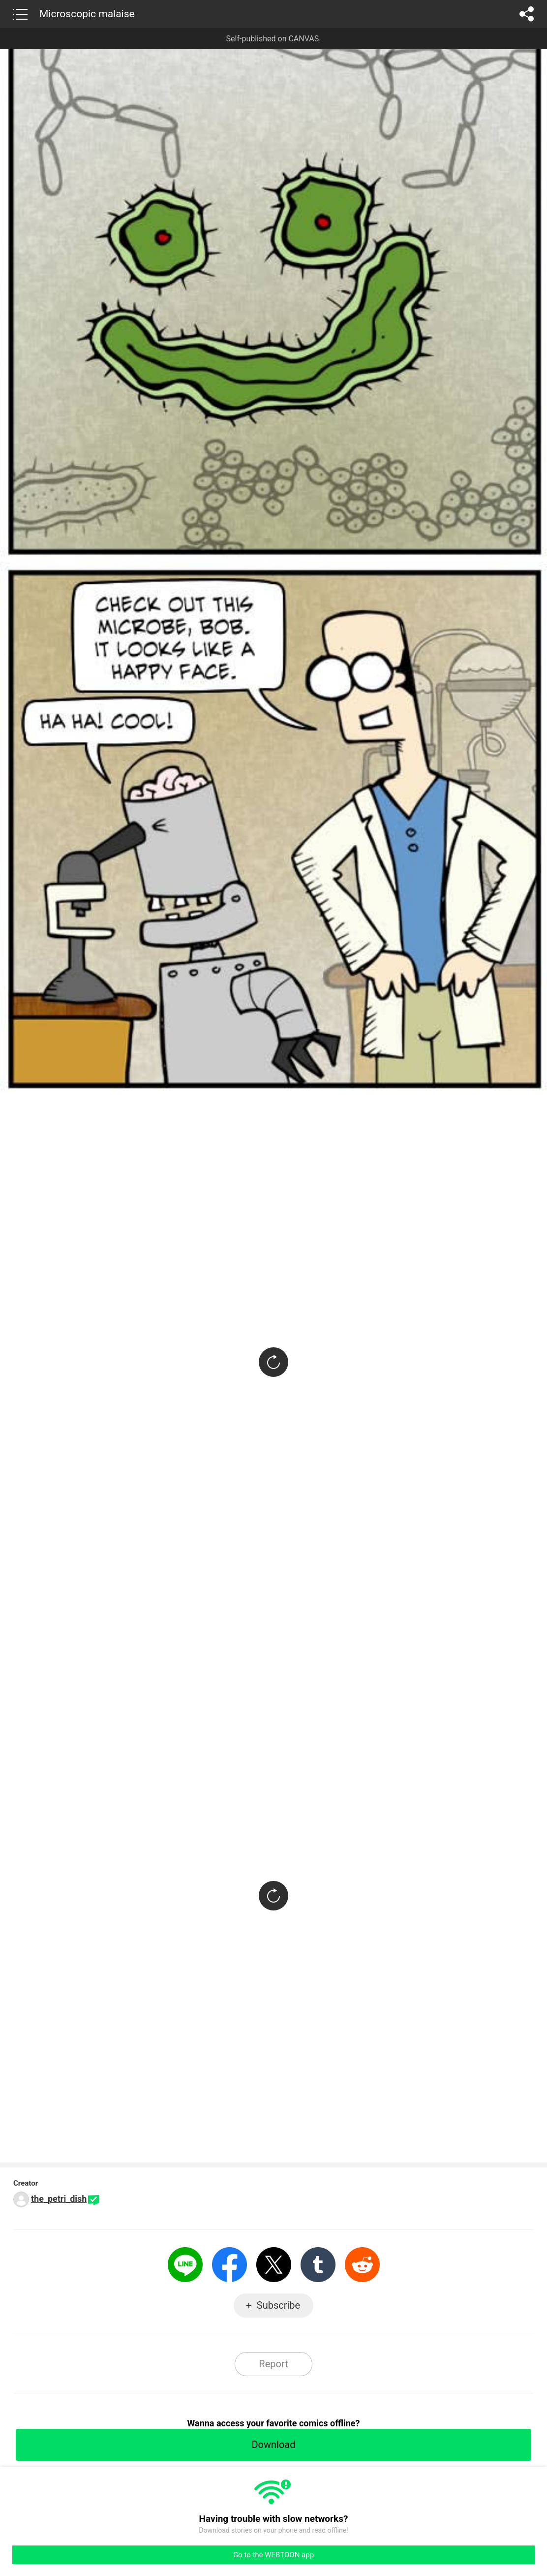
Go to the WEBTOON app (273, 2554)
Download (273, 2444)
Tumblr (318, 2264)
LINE (185, 2264)
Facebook (229, 2264)
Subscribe (278, 2305)
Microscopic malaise (87, 14)
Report (273, 2364)
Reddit (362, 2264)
